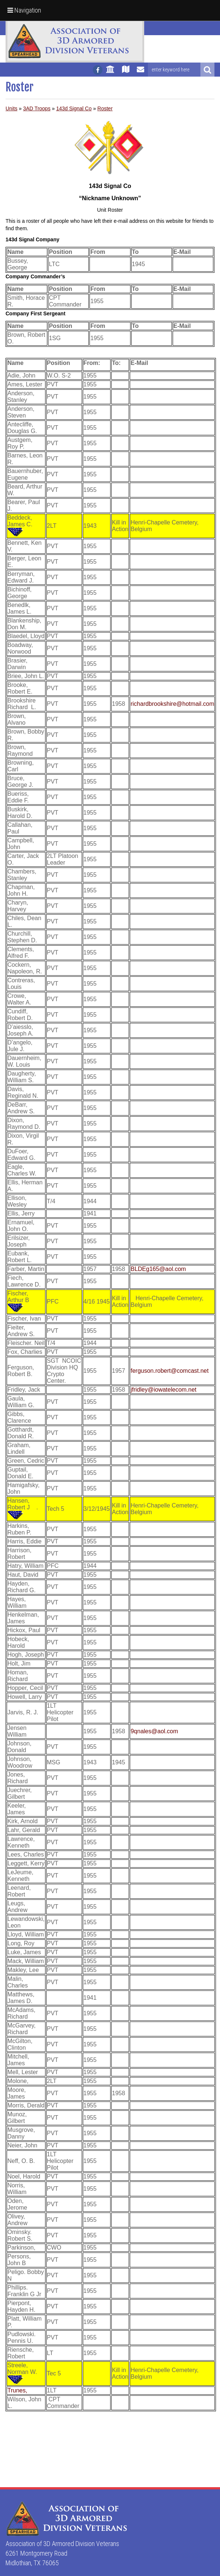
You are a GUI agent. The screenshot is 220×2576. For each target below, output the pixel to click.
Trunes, (17, 2390)
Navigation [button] (24, 10)
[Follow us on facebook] (97, 70)
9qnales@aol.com (154, 1731)
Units (11, 108)
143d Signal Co (74, 108)
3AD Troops (36, 108)
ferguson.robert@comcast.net (170, 1371)
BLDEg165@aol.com (158, 1269)
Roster (104, 108)
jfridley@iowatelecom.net (163, 1389)
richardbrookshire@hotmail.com (172, 704)
